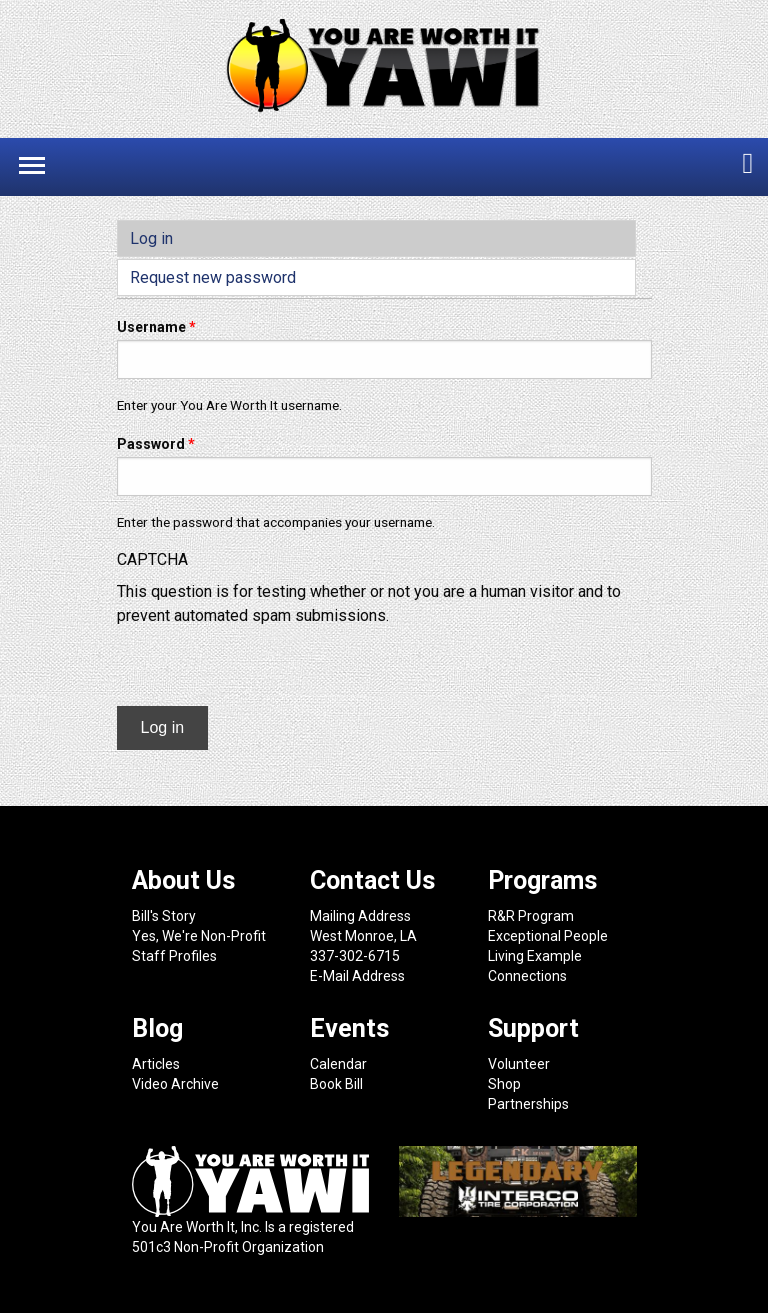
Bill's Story (164, 916)
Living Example (535, 956)
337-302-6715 (355, 956)
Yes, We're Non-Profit (199, 936)
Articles (156, 1064)
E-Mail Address (357, 976)
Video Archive (175, 1084)
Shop (504, 1084)
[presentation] (269, 667)
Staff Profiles (174, 956)
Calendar (338, 1064)
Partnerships (528, 1104)
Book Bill (336, 1084)
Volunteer (519, 1064)
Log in (190, 237)
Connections (527, 976)
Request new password (213, 277)
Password (156, 444)
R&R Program (531, 916)
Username (156, 327)
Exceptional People (548, 936)
